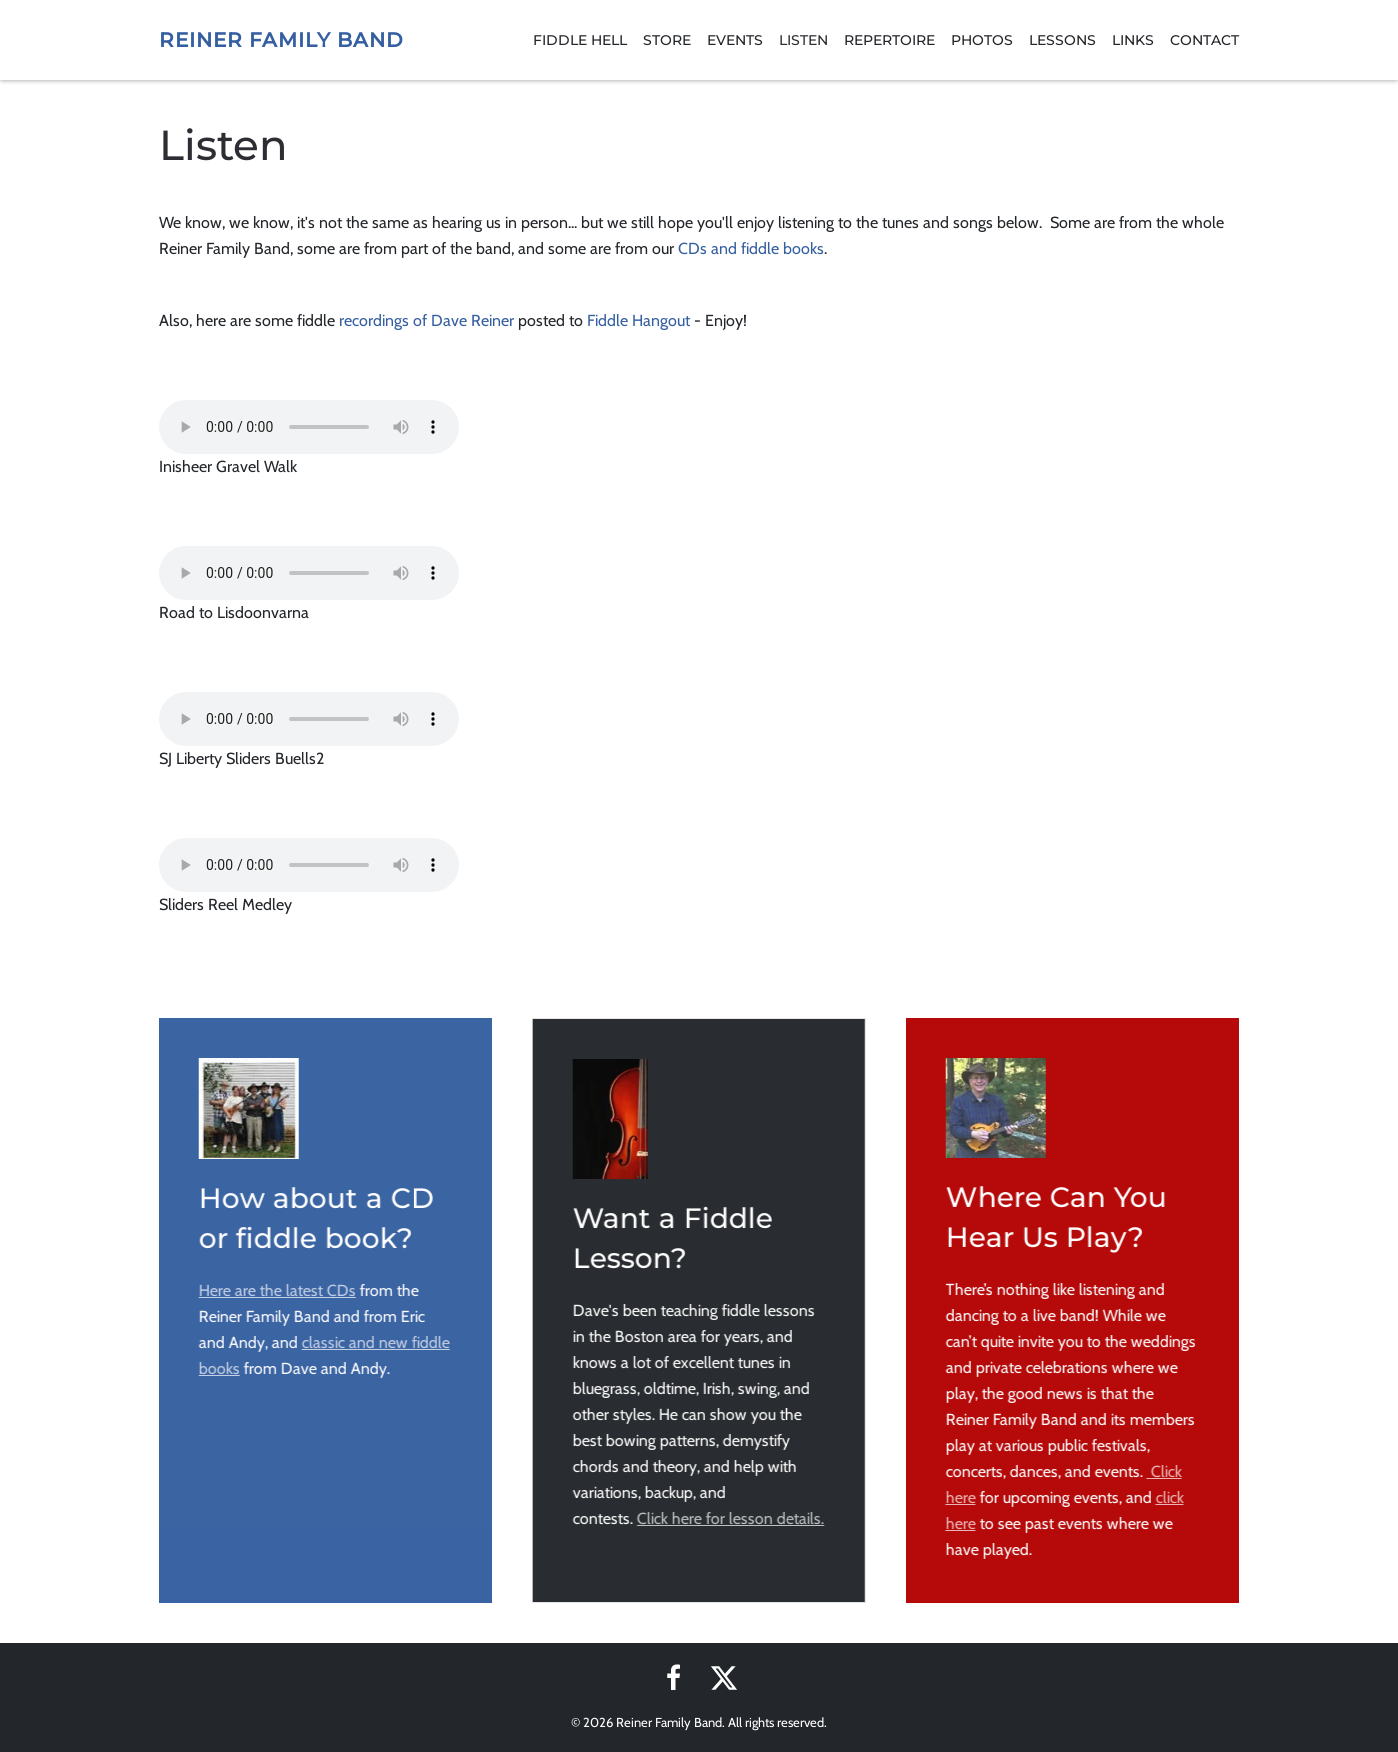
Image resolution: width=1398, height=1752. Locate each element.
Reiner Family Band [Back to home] (281, 40)
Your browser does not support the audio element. (309, 427)
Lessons (1062, 40)
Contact (1204, 40)
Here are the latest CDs (275, 1290)
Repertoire (889, 40)
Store (667, 40)
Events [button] (735, 40)
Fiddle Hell (580, 40)
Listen (803, 40)
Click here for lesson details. (728, 1518)
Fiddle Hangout (638, 320)
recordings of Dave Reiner (426, 320)
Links (1133, 40)
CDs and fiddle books (751, 248)
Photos (982, 40)
